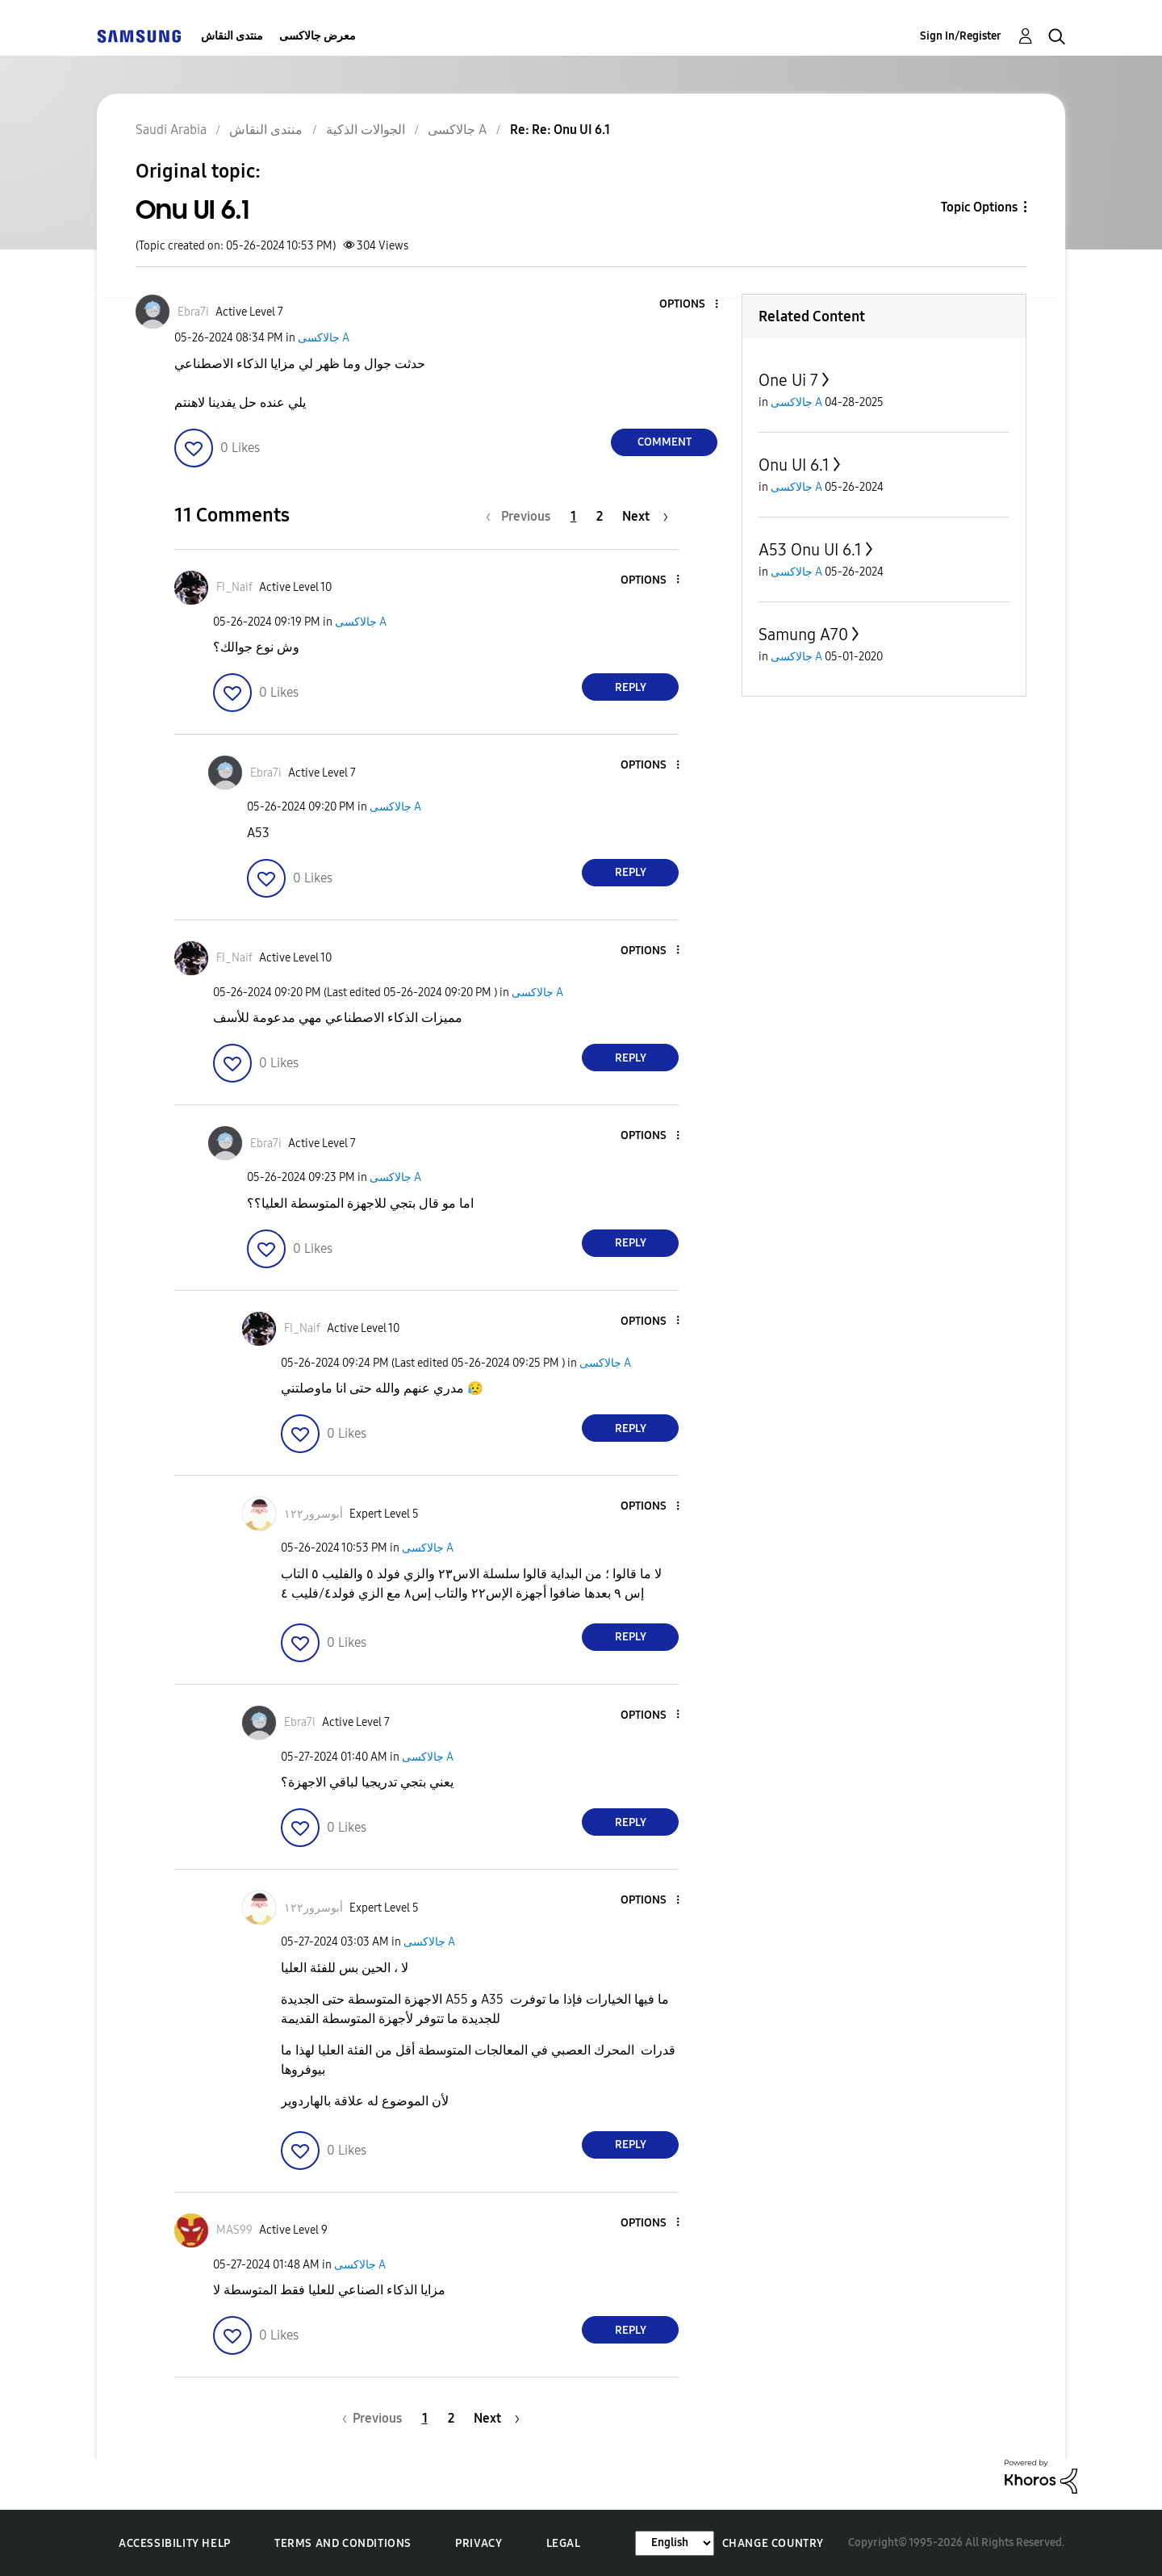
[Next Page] (645, 516)
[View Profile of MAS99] (234, 2230)
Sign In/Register (960, 36)
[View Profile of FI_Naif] (234, 587)
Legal (563, 2543)
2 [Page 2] (599, 516)
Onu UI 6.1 (794, 465)
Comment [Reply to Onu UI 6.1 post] (664, 442)
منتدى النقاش (232, 36)
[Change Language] (674, 2543)
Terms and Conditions (343, 2543)
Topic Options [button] (979, 207)
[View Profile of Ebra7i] (193, 312)
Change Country (773, 2543)
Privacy (478, 2543)
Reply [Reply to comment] (630, 687)
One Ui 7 (788, 380)
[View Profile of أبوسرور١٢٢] (313, 1514)
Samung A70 (803, 634)
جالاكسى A (323, 338)
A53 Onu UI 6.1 (810, 549)
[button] (690, 304)
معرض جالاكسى (317, 36)
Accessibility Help (175, 2543)
